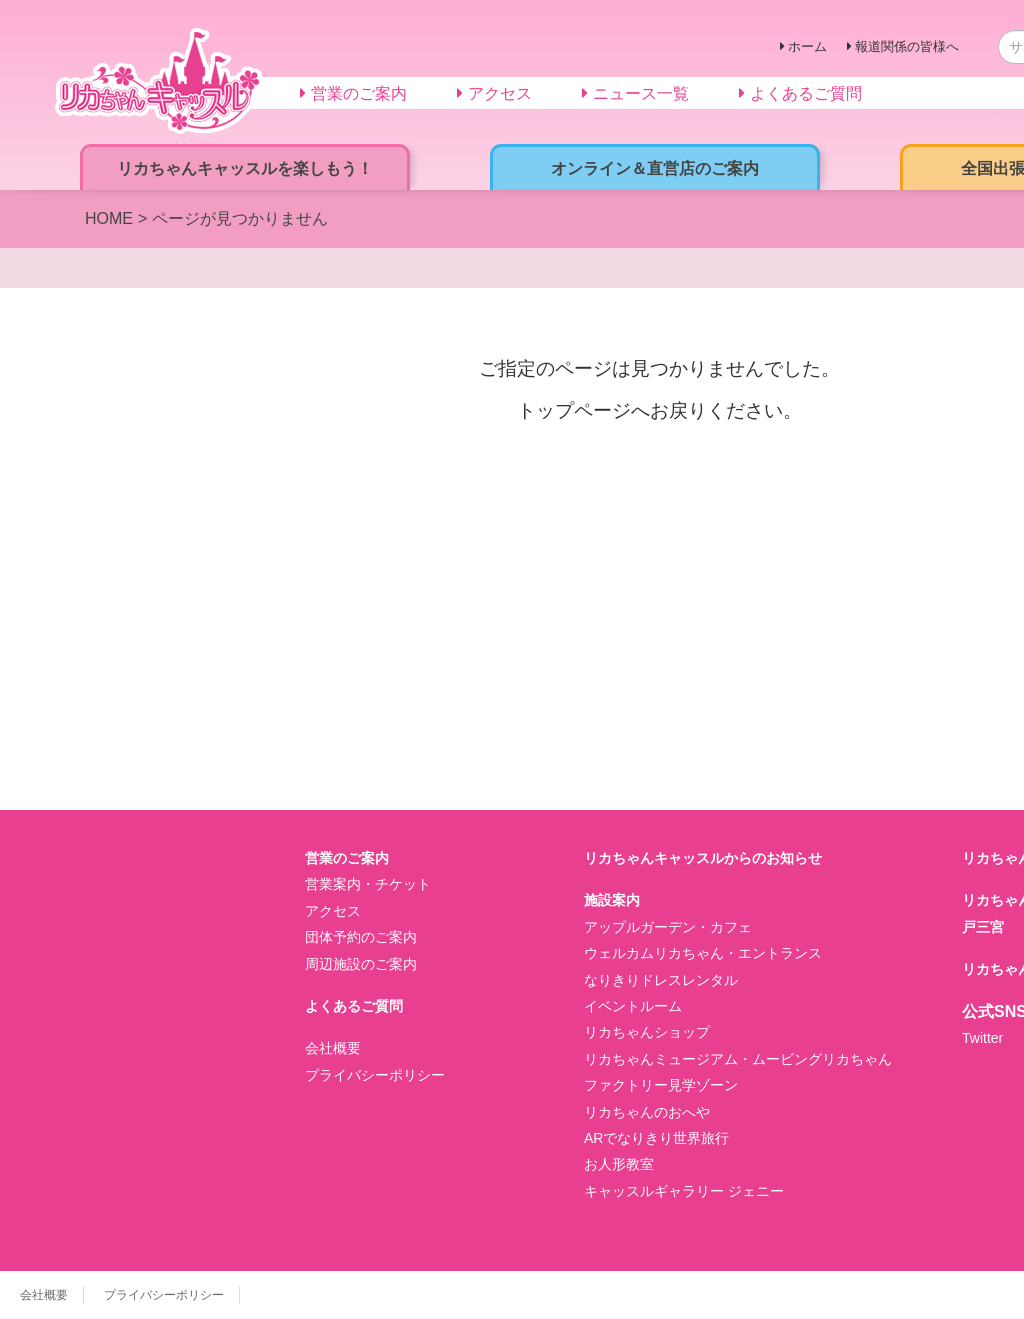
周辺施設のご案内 (361, 964)
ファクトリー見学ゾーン (661, 1085)
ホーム (807, 46)
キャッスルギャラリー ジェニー (684, 1191)
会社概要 (333, 1048)
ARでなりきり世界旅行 (656, 1138)
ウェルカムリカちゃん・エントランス (703, 953)
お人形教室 (619, 1164)
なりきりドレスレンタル (661, 980)
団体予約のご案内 (361, 937)
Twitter (982, 1038)
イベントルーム (633, 1006)
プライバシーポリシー (375, 1075)
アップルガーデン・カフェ (668, 927)
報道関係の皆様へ (907, 46)
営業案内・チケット (368, 884)
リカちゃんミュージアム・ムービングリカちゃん (738, 1059)
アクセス (333, 911)
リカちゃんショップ (647, 1032)
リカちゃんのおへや (647, 1112)
